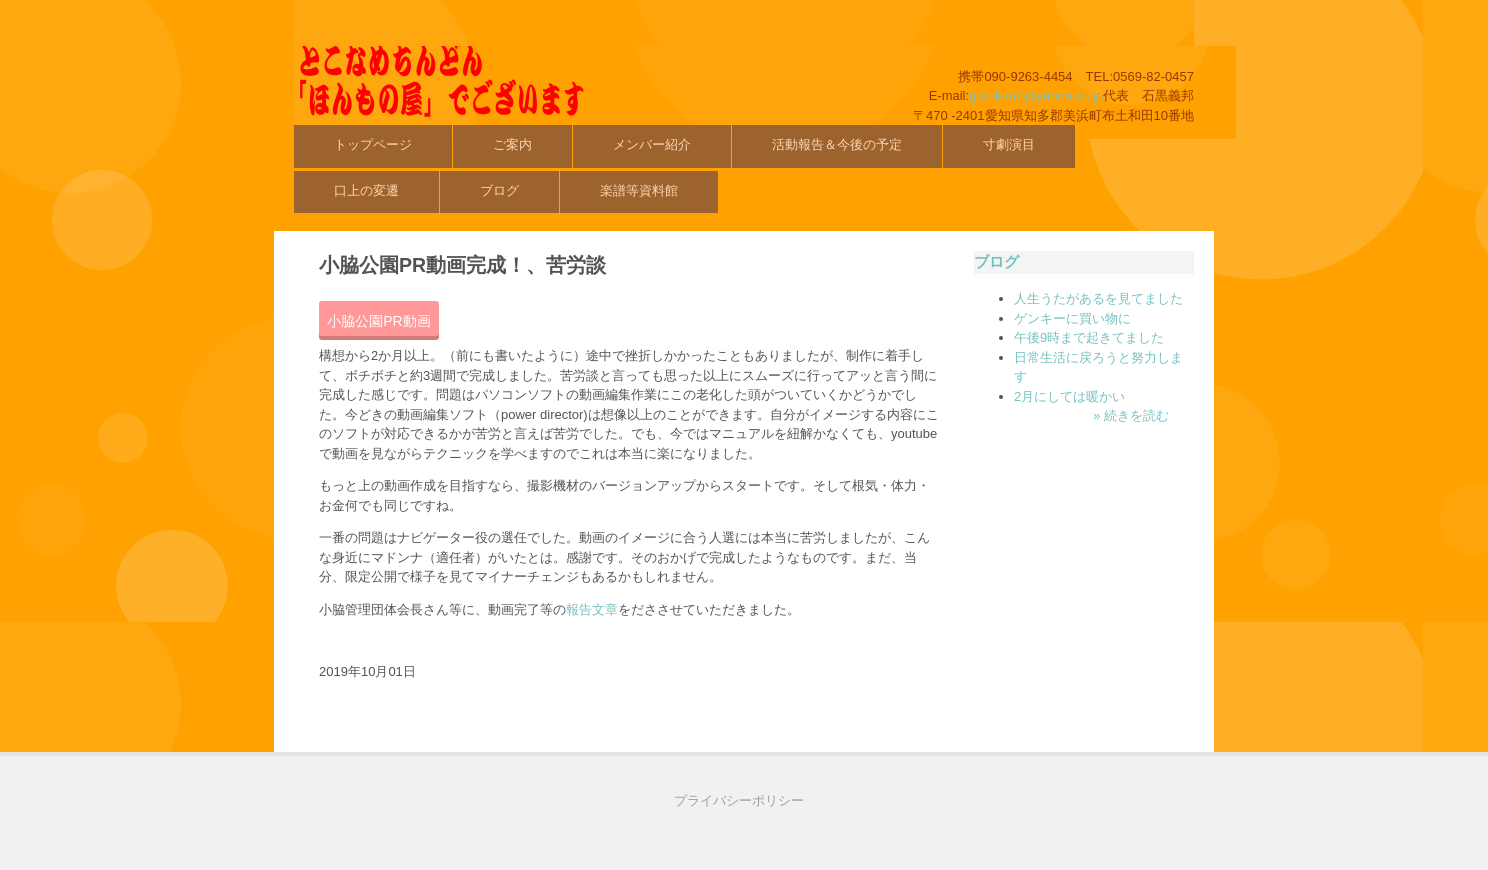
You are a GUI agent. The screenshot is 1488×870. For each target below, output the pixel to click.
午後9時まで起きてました (1089, 337)
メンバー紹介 (652, 144)
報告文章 (592, 609)
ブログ (499, 190)
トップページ (373, 144)
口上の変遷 (366, 190)
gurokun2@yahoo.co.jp (1036, 95)
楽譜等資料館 (639, 190)
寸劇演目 (1009, 144)
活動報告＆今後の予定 (837, 144)
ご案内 (512, 144)
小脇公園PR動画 (378, 321)
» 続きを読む (1131, 415)
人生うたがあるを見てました (1098, 298)
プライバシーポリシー (739, 800)
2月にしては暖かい (1069, 396)
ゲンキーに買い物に (1072, 318)
